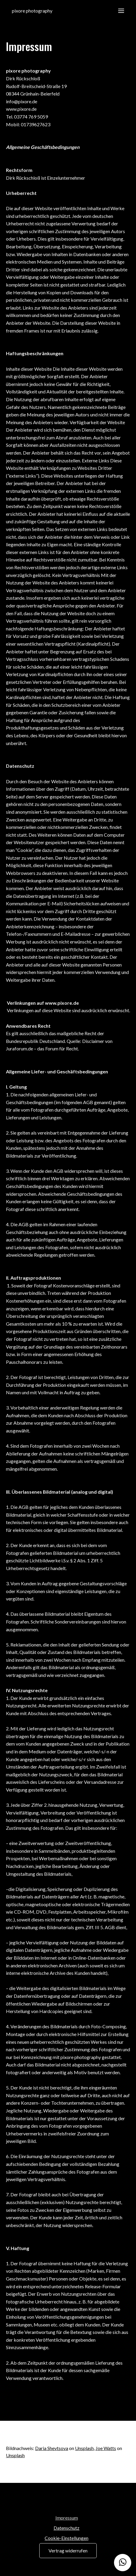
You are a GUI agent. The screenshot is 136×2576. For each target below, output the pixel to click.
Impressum (66, 2517)
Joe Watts (106, 2448)
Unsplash (84, 2448)
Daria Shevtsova (51, 2448)
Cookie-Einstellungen (66, 2538)
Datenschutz (66, 2528)
